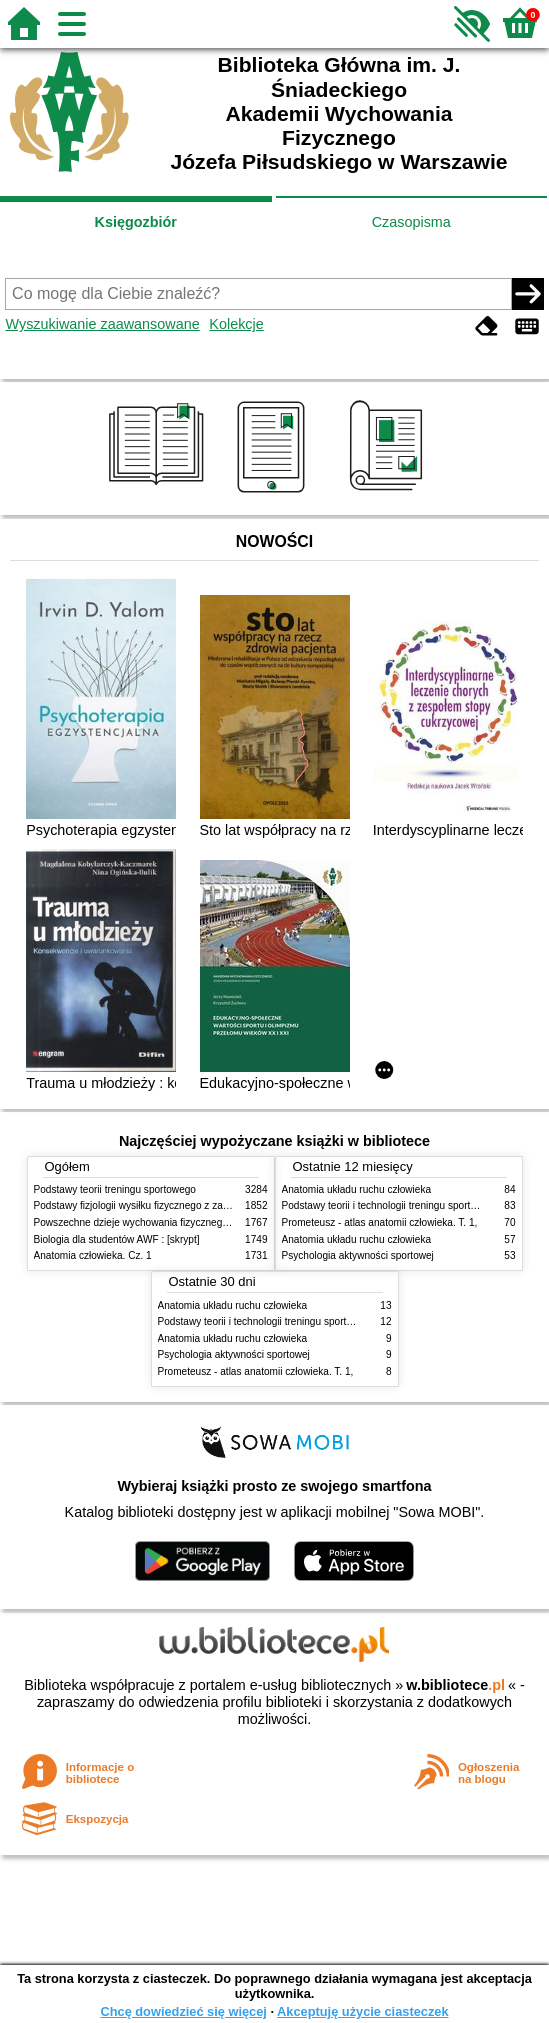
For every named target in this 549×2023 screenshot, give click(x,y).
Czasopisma (411, 222)
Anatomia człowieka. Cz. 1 (93, 1255)
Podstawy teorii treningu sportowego (115, 1189)
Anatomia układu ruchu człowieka (357, 1189)
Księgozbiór (136, 222)
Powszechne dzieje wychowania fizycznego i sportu (149, 1222)
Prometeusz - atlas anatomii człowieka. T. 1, (380, 1222)
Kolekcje (236, 324)
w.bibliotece (455, 1685)
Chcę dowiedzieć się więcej (183, 2011)
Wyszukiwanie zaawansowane (102, 324)
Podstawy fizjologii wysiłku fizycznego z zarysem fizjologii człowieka (185, 1205)
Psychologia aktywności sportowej (358, 1255)
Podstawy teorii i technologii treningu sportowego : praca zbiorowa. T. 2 (316, 1321)
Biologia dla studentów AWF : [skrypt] (117, 1239)
